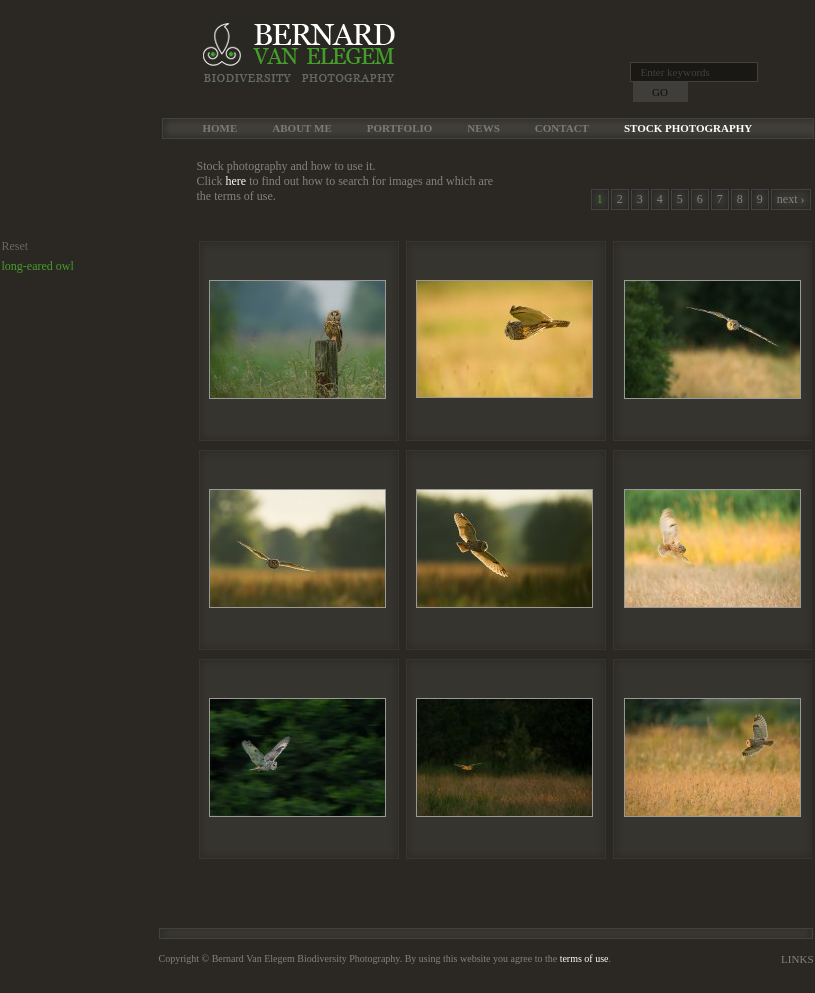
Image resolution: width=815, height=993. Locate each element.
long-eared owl (38, 266)
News (483, 128)
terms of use (584, 958)
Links (797, 959)
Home (220, 128)
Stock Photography (688, 128)
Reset (15, 246)
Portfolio (400, 128)
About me (301, 128)
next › (791, 199)
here (236, 181)
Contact (562, 128)
